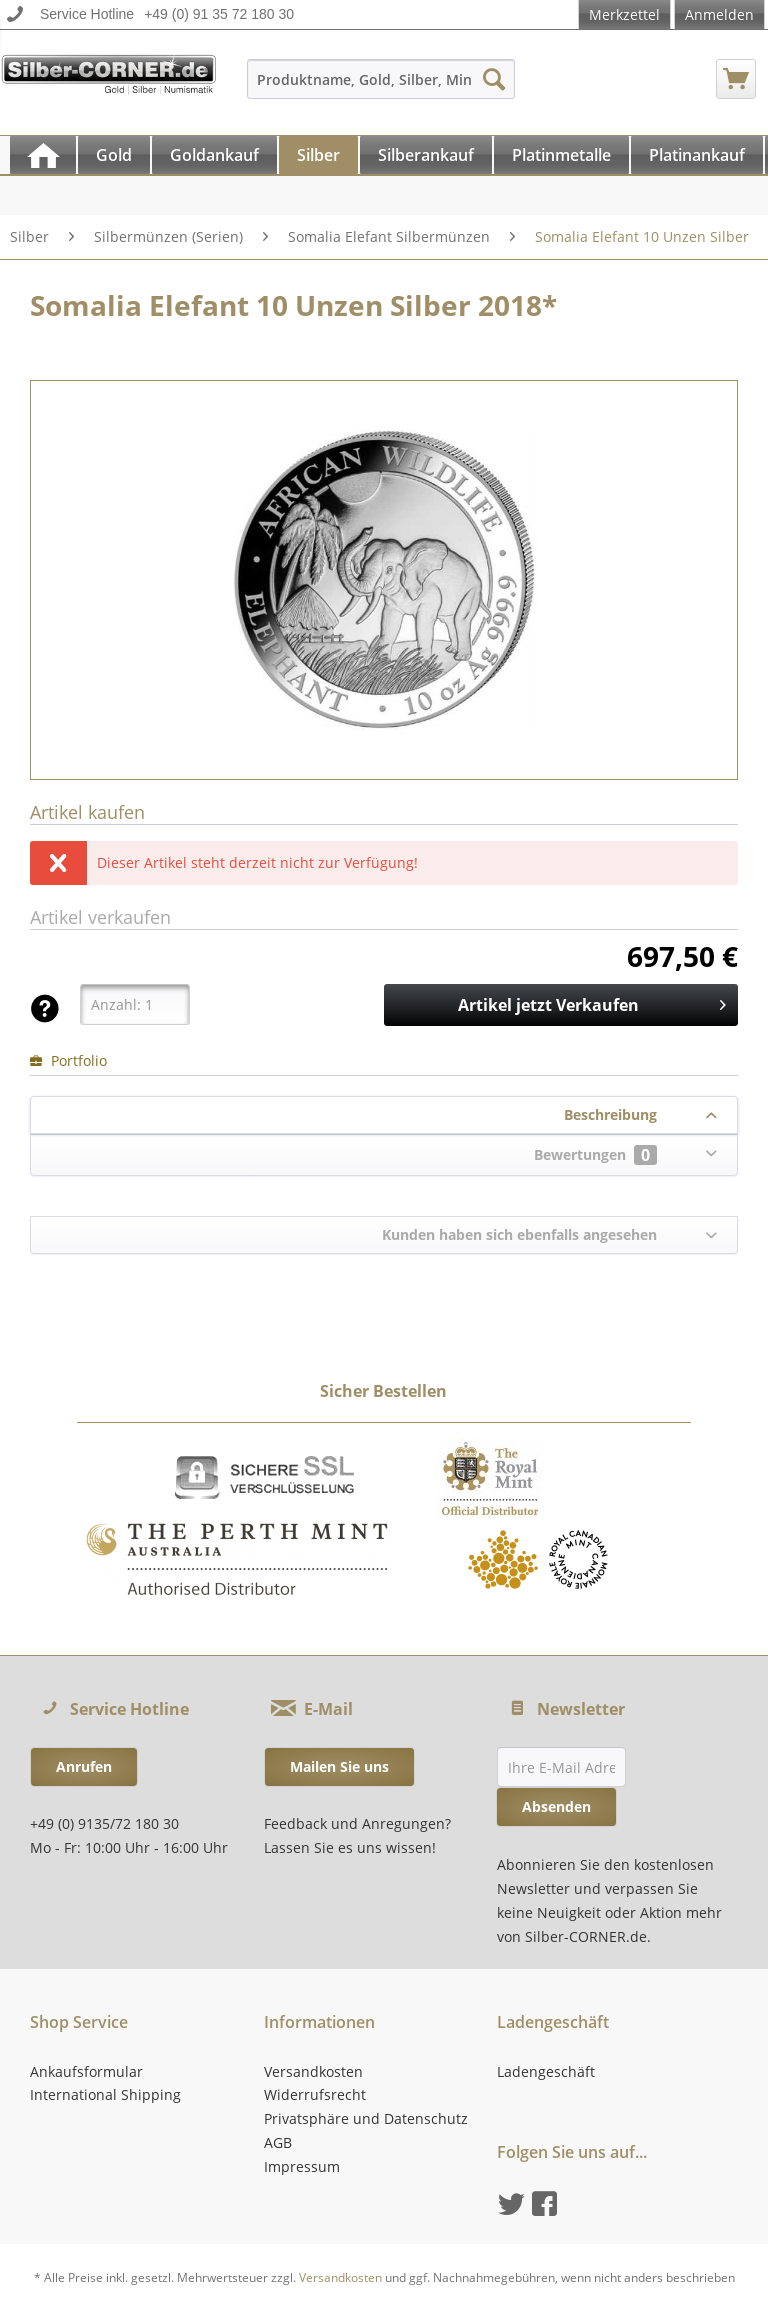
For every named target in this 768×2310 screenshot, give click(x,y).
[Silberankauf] (426, 155)
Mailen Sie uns (339, 1766)
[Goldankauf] (214, 155)
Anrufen (84, 1766)
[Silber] (318, 155)
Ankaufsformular (86, 2071)
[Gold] (114, 155)
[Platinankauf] (697, 155)
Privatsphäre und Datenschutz (366, 2118)
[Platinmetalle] (561, 155)
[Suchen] (494, 79)
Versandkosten (313, 2071)
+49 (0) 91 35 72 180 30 (219, 14)
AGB (278, 2142)
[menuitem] (381, 88)
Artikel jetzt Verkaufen (592, 1002)
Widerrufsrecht (315, 2094)
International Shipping (105, 2094)
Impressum (302, 2166)
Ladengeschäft (546, 2071)
